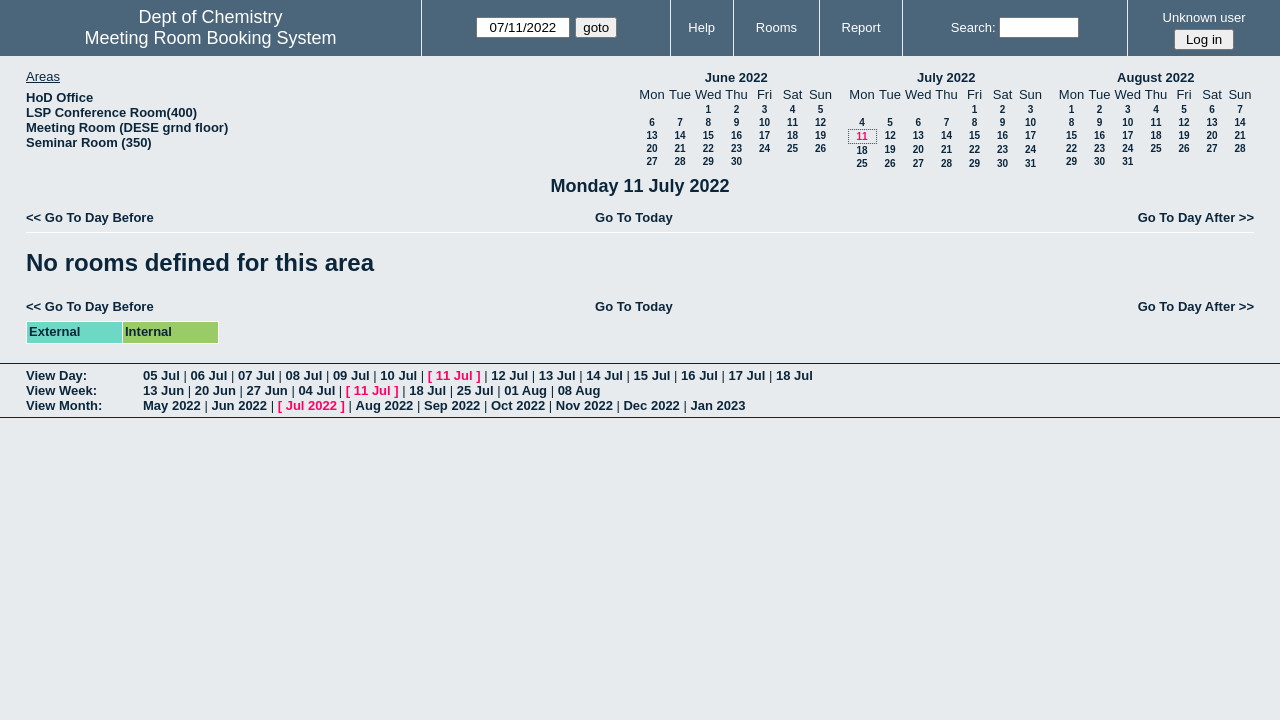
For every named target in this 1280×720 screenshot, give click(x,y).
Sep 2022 (452, 405)
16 (736, 135)
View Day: (56, 375)
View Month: (64, 405)
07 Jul (256, 375)
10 (764, 122)
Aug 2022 (385, 405)
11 (792, 122)
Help (701, 27)
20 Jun (215, 390)
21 (679, 148)
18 (792, 135)
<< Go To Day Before (90, 217)
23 (736, 148)
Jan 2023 (717, 405)
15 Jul (652, 375)
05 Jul (161, 375)
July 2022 (946, 77)
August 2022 (1155, 77)
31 (1030, 163)
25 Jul (475, 390)
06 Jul (208, 375)
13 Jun (163, 390)
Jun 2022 (239, 405)
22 (708, 148)
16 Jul (699, 375)
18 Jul (794, 375)
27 (651, 161)
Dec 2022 (651, 405)
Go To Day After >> (1196, 217)
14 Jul (604, 375)
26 (820, 148)
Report (861, 27)
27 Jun (267, 390)
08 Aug (579, 390)
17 (764, 135)
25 (792, 148)
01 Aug (525, 390)
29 (708, 161)
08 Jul (303, 375)
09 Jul (351, 375)
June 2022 (736, 77)
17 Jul (747, 375)
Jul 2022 (311, 405)
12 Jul (509, 375)
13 (651, 135)
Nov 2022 (584, 405)
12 (820, 122)
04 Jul (316, 390)
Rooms (776, 27)
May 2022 (172, 405)
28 (679, 161)
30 (736, 161)
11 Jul (454, 375)
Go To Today (634, 217)
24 (764, 148)
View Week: (61, 390)
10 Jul (398, 375)
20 (651, 148)
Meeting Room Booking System (210, 38)
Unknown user (1204, 17)
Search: (973, 27)
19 (820, 135)
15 (708, 135)
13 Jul (557, 375)
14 (679, 135)
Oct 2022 (518, 405)
